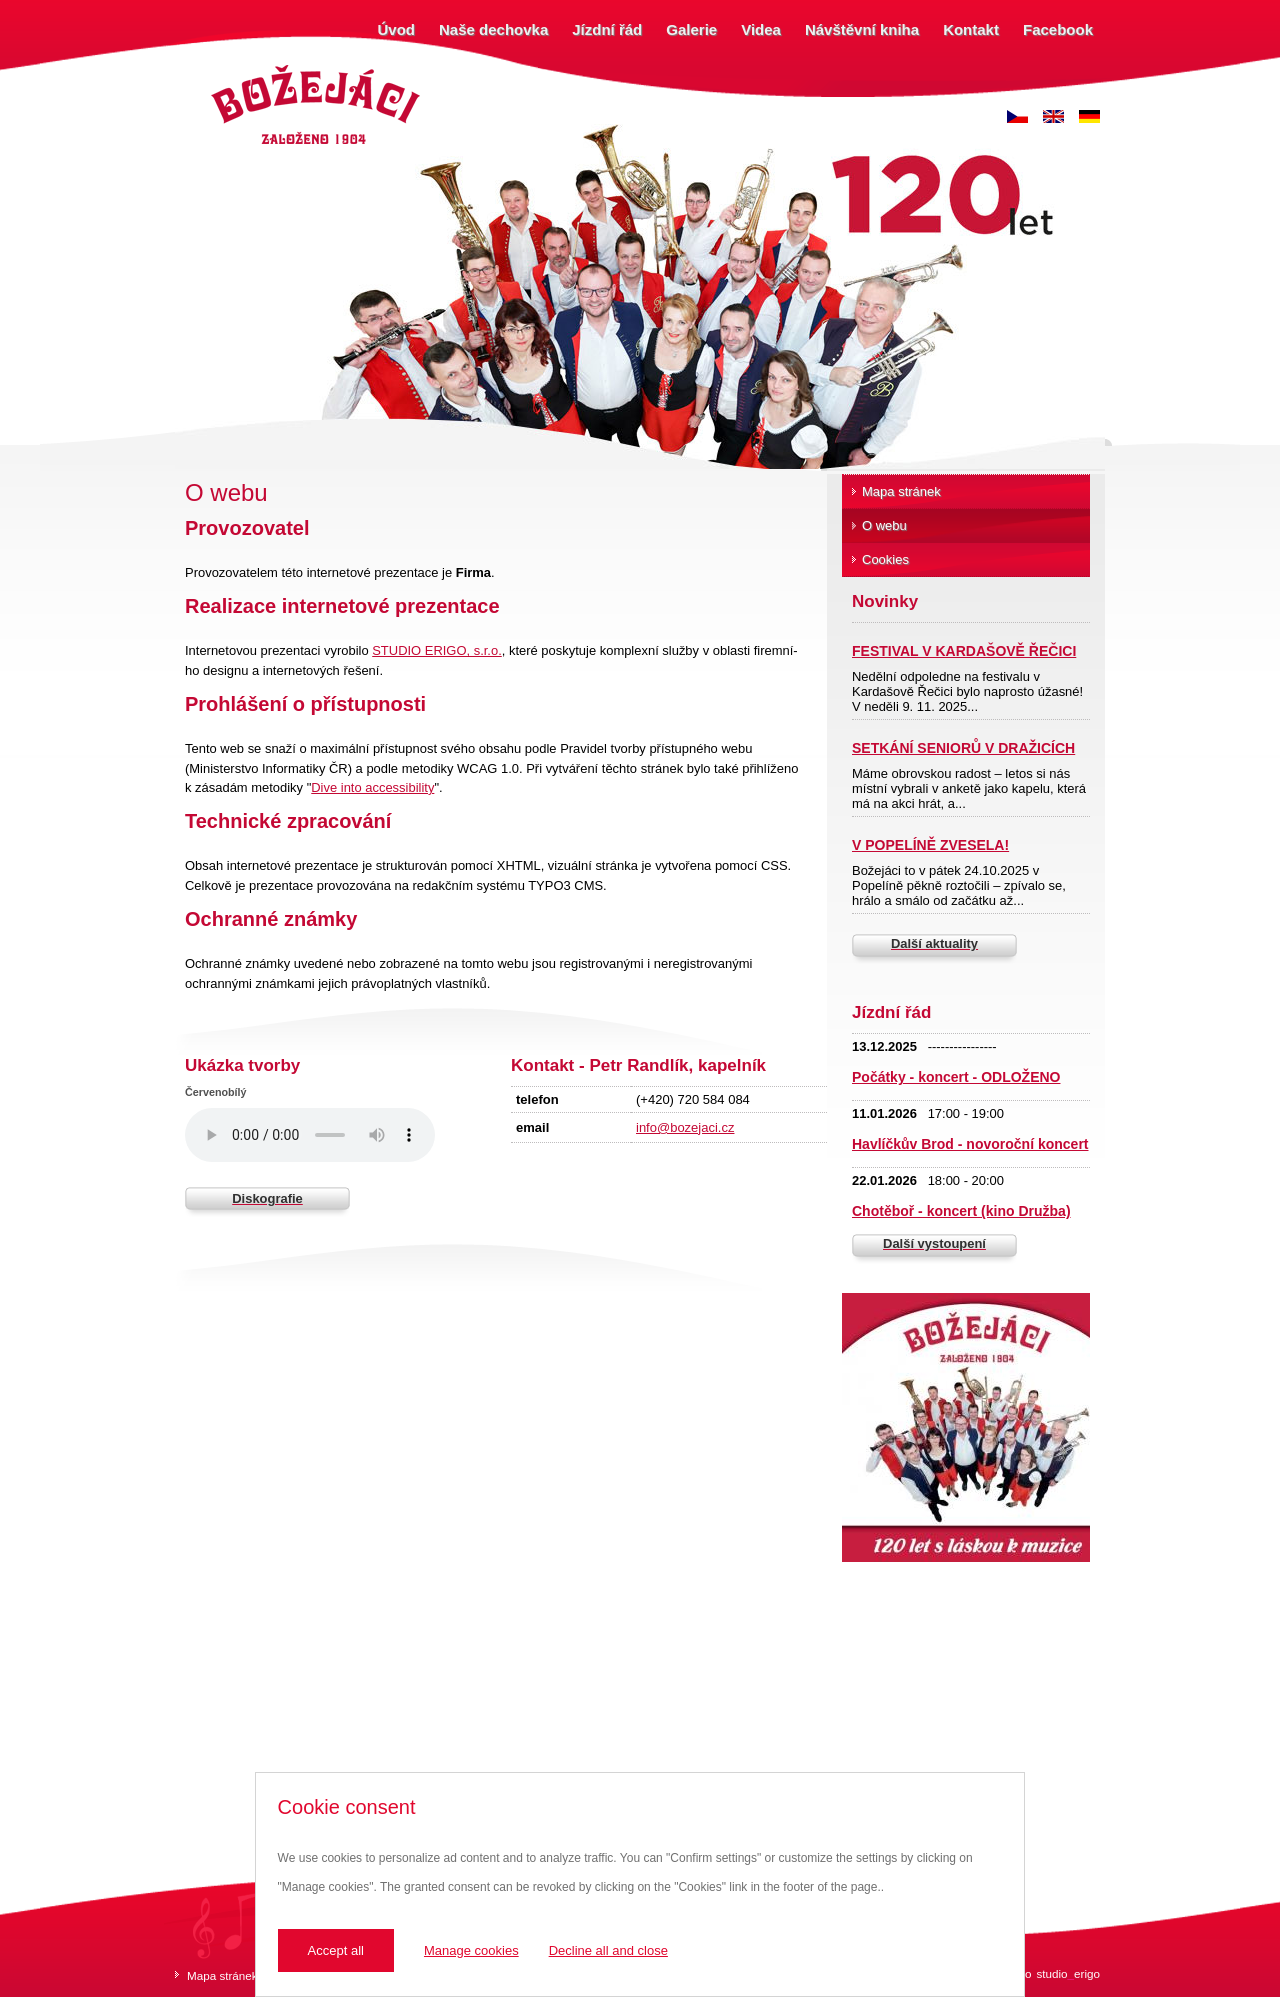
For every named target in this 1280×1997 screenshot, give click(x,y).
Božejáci (229, 67)
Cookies (885, 559)
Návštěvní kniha (862, 29)
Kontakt (971, 29)
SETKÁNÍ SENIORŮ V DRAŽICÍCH (963, 748)
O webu (884, 525)
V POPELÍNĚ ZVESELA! (930, 845)
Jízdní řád (607, 29)
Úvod (397, 29)
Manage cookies (471, 1950)
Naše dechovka (493, 29)
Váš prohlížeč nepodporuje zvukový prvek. (310, 1135)
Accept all (336, 1950)
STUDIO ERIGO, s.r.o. (437, 650)
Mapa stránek (901, 491)
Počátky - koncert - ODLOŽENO (956, 1077)
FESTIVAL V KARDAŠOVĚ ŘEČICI (964, 651)
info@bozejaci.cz (685, 1127)
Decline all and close (608, 1950)
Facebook (1058, 29)
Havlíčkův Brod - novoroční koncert (970, 1144)
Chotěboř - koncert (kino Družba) (961, 1211)
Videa (761, 29)
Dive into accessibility (372, 787)
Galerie (691, 29)
